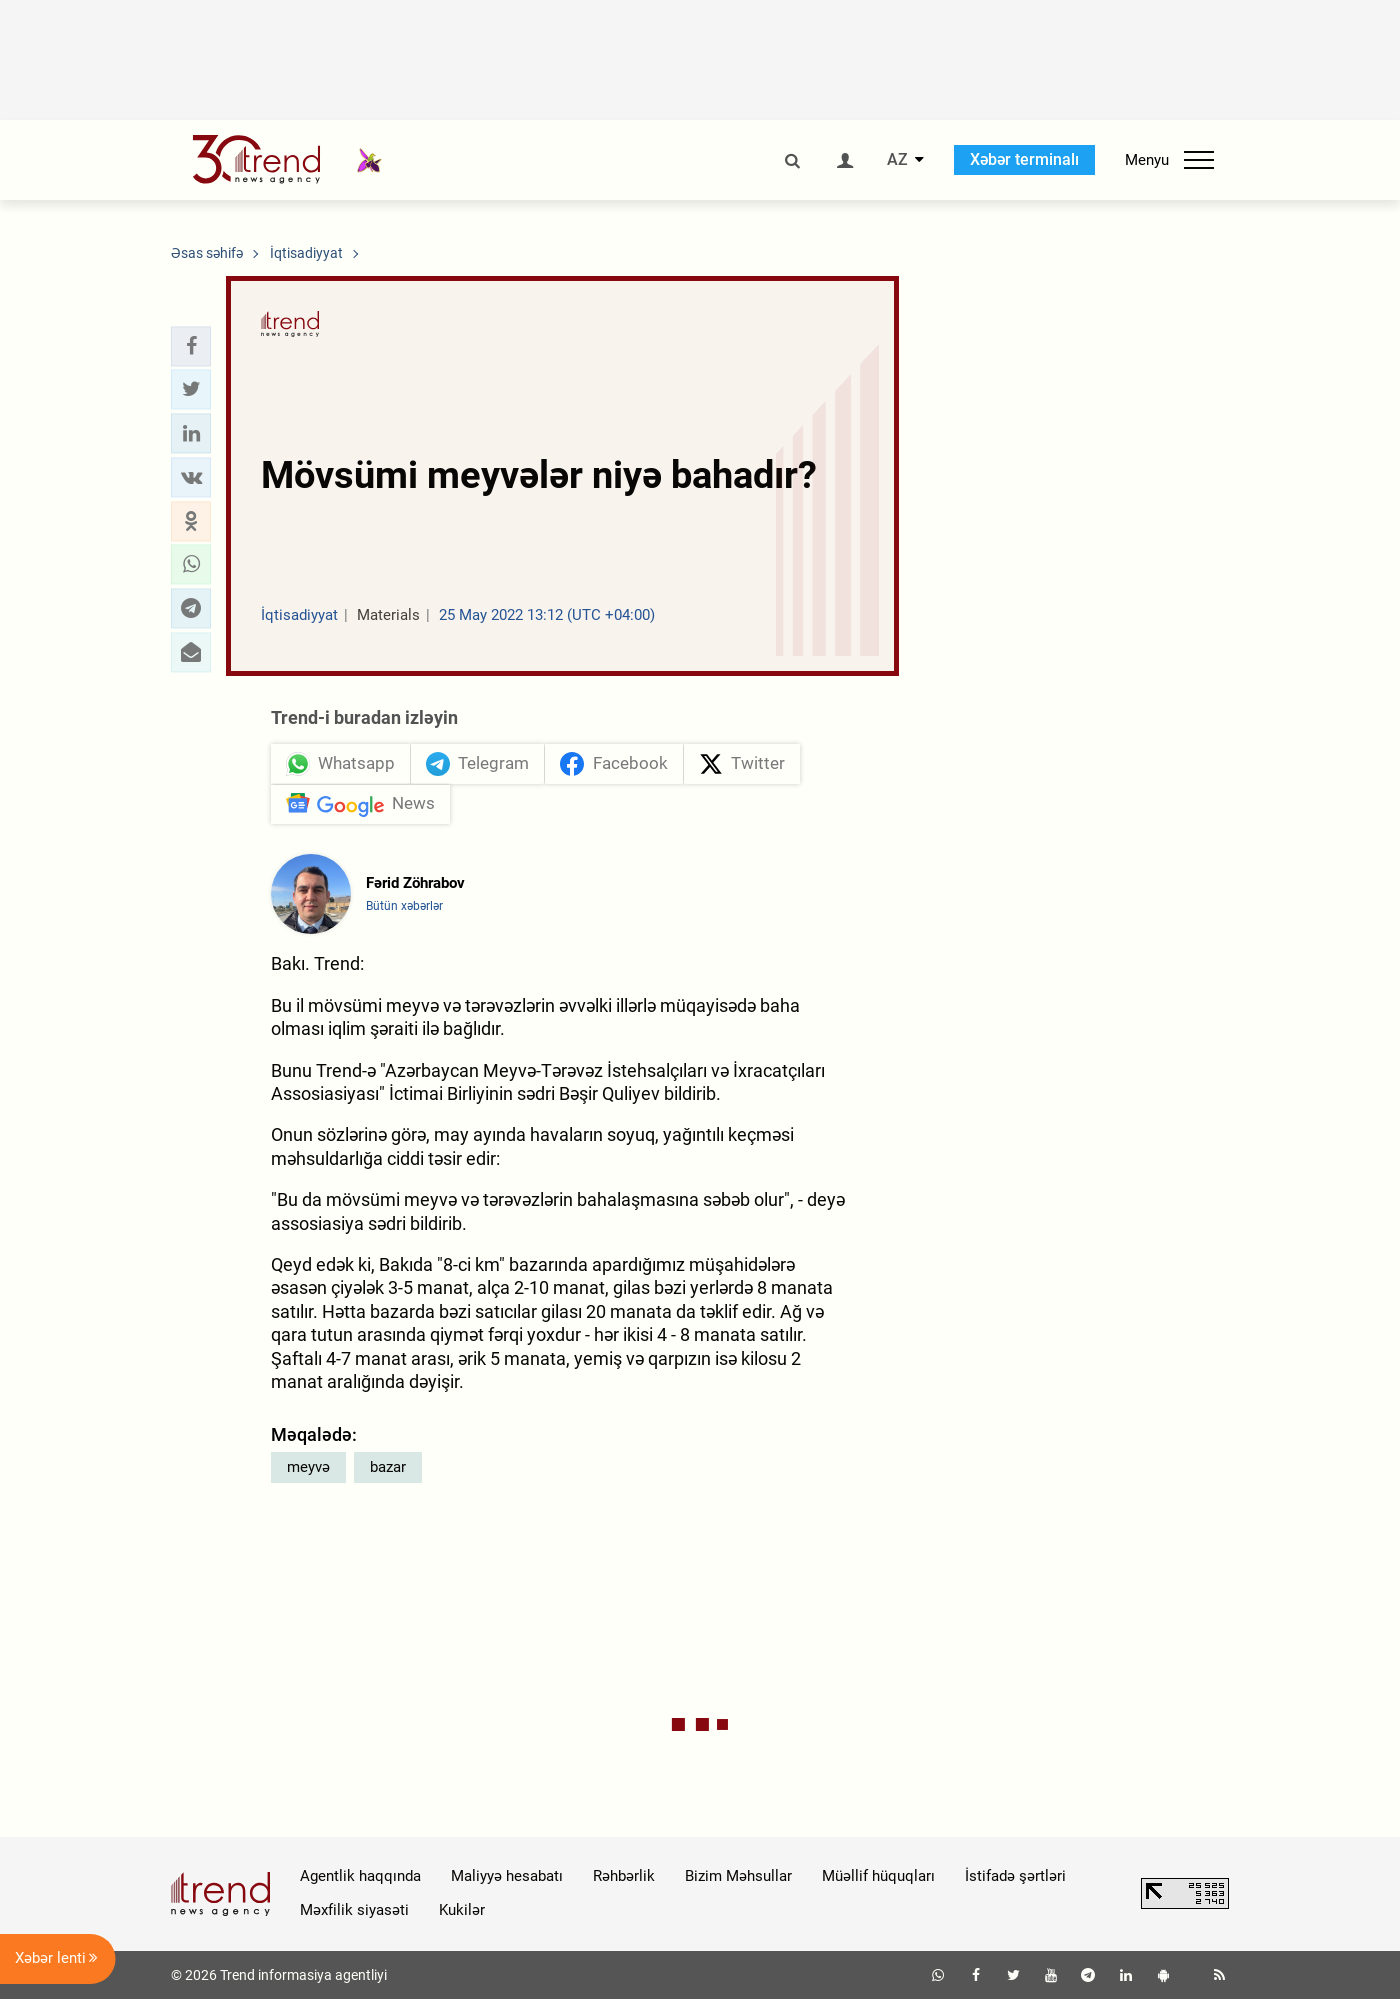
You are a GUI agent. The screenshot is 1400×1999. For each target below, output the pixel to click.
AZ (897, 160)
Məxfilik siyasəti (354, 1911)
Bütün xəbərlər (404, 907)
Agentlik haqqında (360, 1876)
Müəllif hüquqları (878, 1876)
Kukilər (462, 1911)
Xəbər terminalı (1024, 159)
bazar (388, 1467)
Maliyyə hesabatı (507, 1876)
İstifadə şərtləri (1015, 1876)
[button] (191, 346)
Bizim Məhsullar (738, 1876)
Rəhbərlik (624, 1876)
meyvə (308, 1467)
